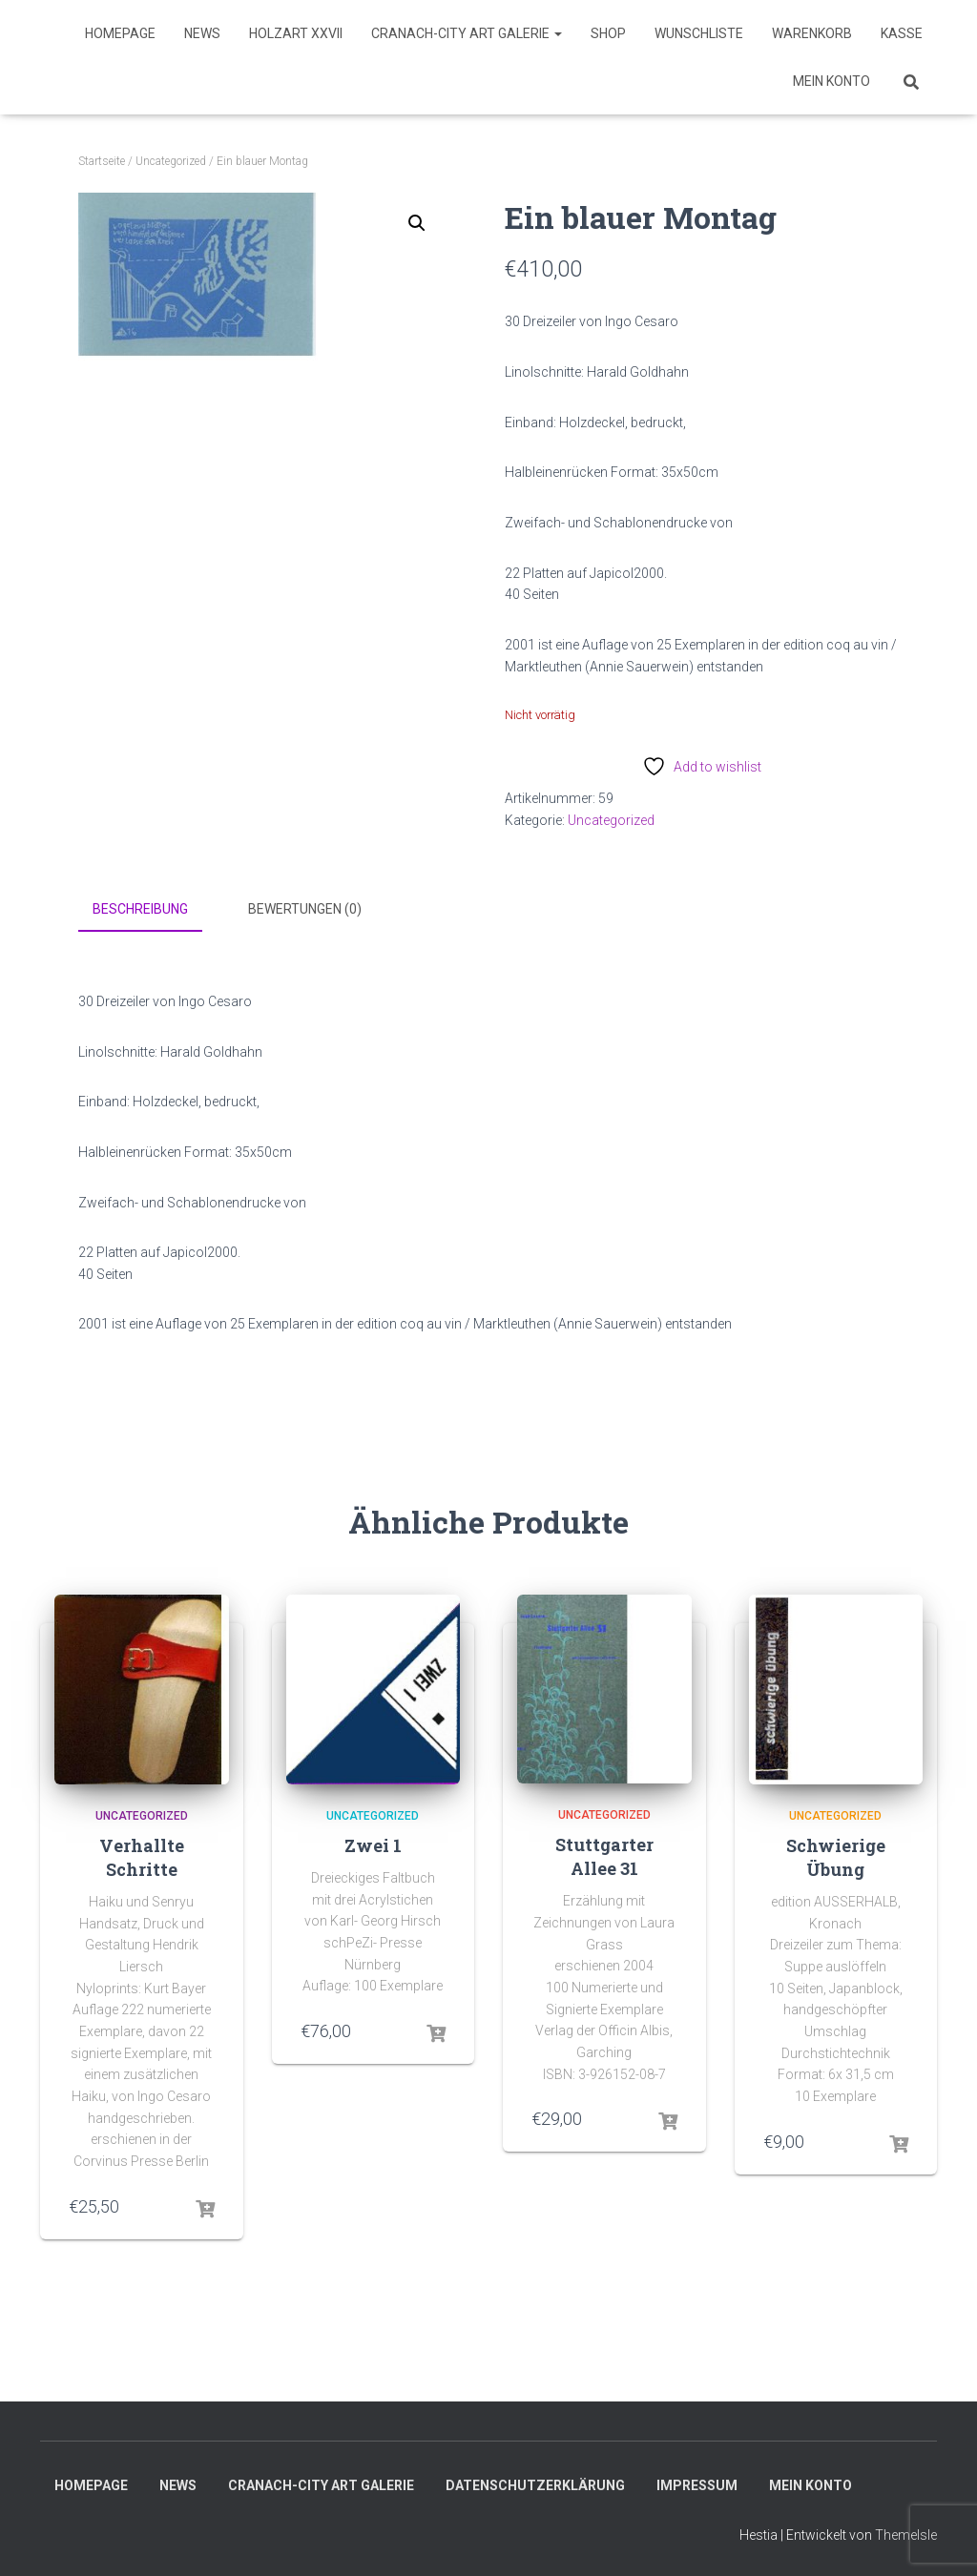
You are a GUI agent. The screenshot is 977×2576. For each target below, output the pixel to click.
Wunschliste (699, 33)
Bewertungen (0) (305, 909)
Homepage (120, 33)
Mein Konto (831, 81)
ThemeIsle (906, 2533)
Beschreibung (140, 909)
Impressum (697, 2483)
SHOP (608, 33)
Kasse (902, 33)
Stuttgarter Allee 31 (604, 1854)
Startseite (101, 161)
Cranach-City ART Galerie (466, 33)
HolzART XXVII (296, 33)
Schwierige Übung (835, 1855)
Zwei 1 (373, 1843)
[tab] (154, 910)
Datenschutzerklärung (535, 2483)
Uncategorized (170, 161)
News (202, 33)
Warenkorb (812, 33)
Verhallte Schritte (141, 1855)
